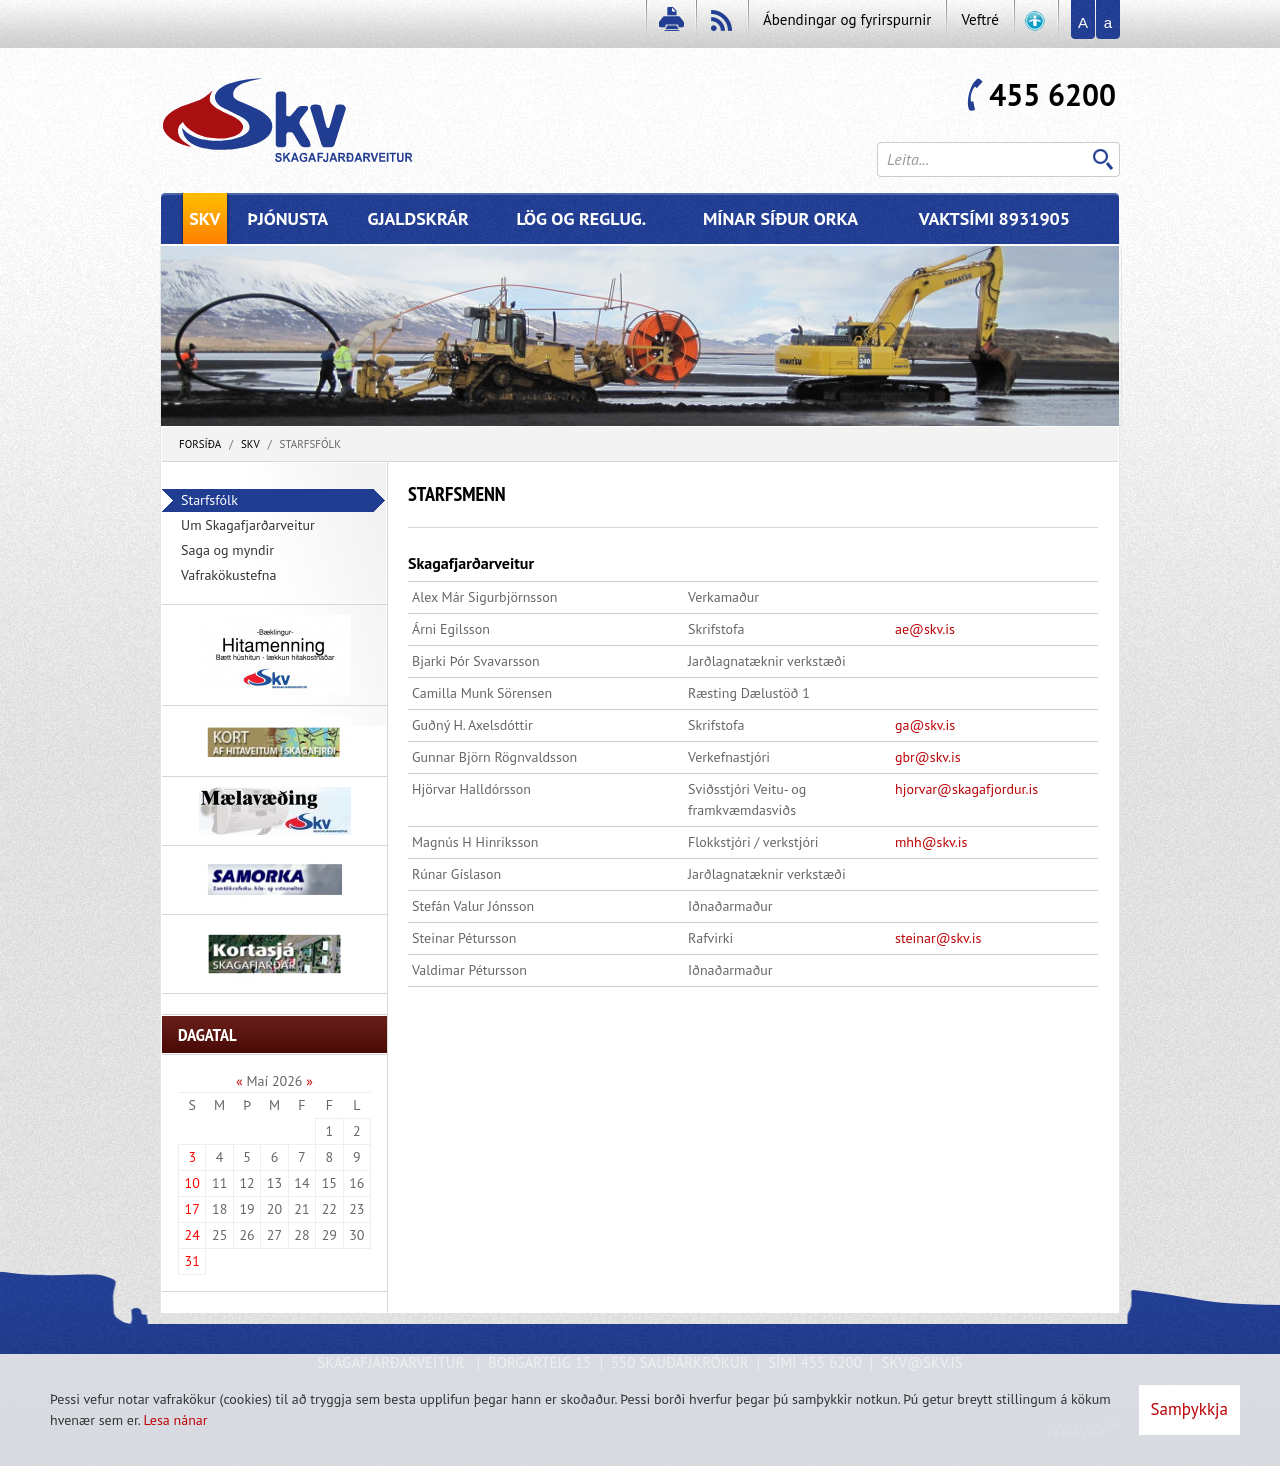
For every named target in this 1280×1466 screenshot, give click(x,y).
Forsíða (200, 444)
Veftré (980, 19)
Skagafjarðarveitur (471, 563)
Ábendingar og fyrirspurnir (847, 19)
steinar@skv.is (938, 938)
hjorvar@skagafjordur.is (966, 789)
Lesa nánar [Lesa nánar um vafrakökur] (175, 1420)
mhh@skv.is (931, 842)
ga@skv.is (925, 725)
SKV (250, 444)
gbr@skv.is (928, 757)
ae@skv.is (925, 629)
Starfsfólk (310, 444)
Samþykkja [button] (1189, 1409)
